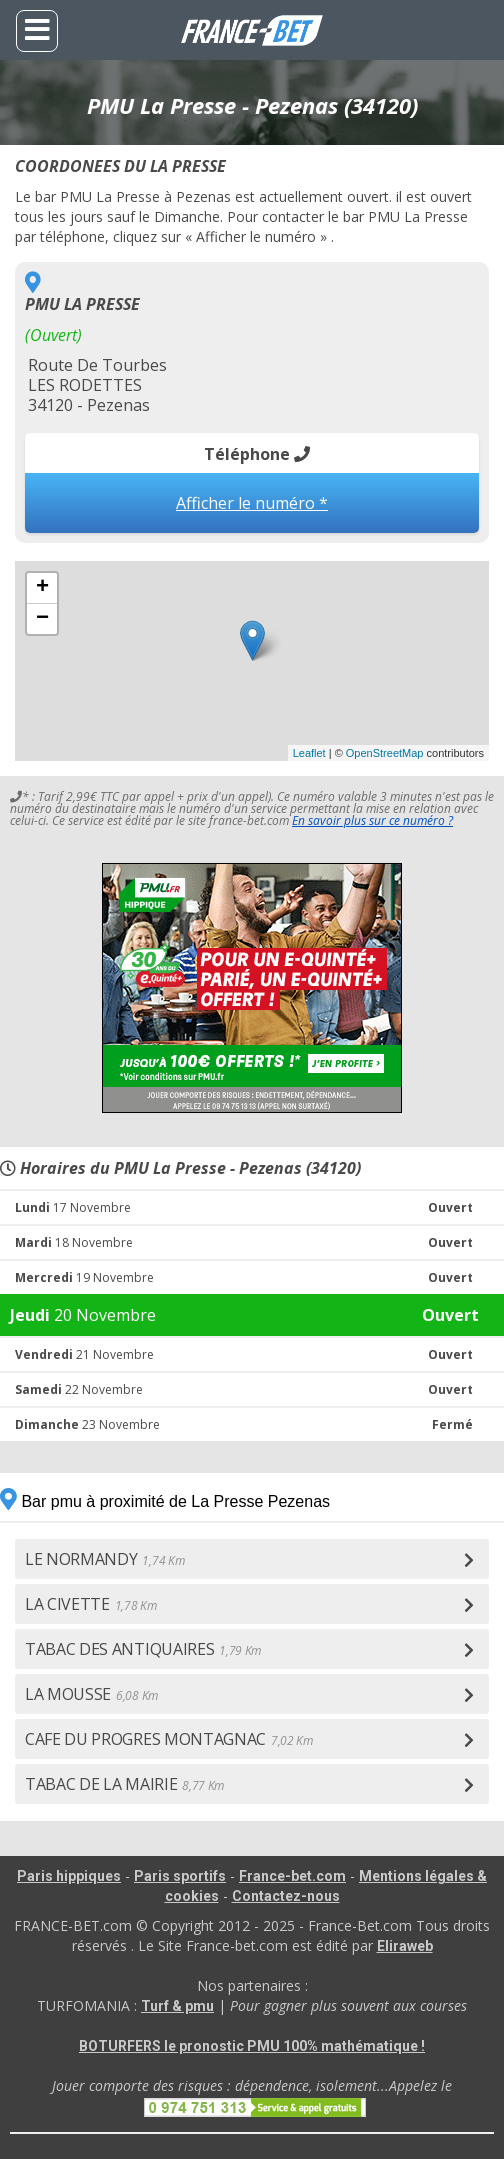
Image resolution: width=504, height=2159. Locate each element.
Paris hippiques (69, 1876)
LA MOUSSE (91, 1694)
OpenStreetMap (385, 753)
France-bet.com (292, 1876)
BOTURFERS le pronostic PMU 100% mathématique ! (252, 2046)
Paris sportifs (180, 1876)
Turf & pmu (177, 2006)
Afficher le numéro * (252, 503)
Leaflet (309, 753)
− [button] (42, 619)
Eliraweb (405, 1946)
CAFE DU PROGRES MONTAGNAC (169, 1739)
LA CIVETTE (91, 1604)
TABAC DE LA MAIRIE (124, 1784)
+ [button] (42, 588)
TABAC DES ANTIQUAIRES (143, 1649)
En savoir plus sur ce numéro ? (372, 820)
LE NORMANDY (104, 1559)
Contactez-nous (286, 1896)
